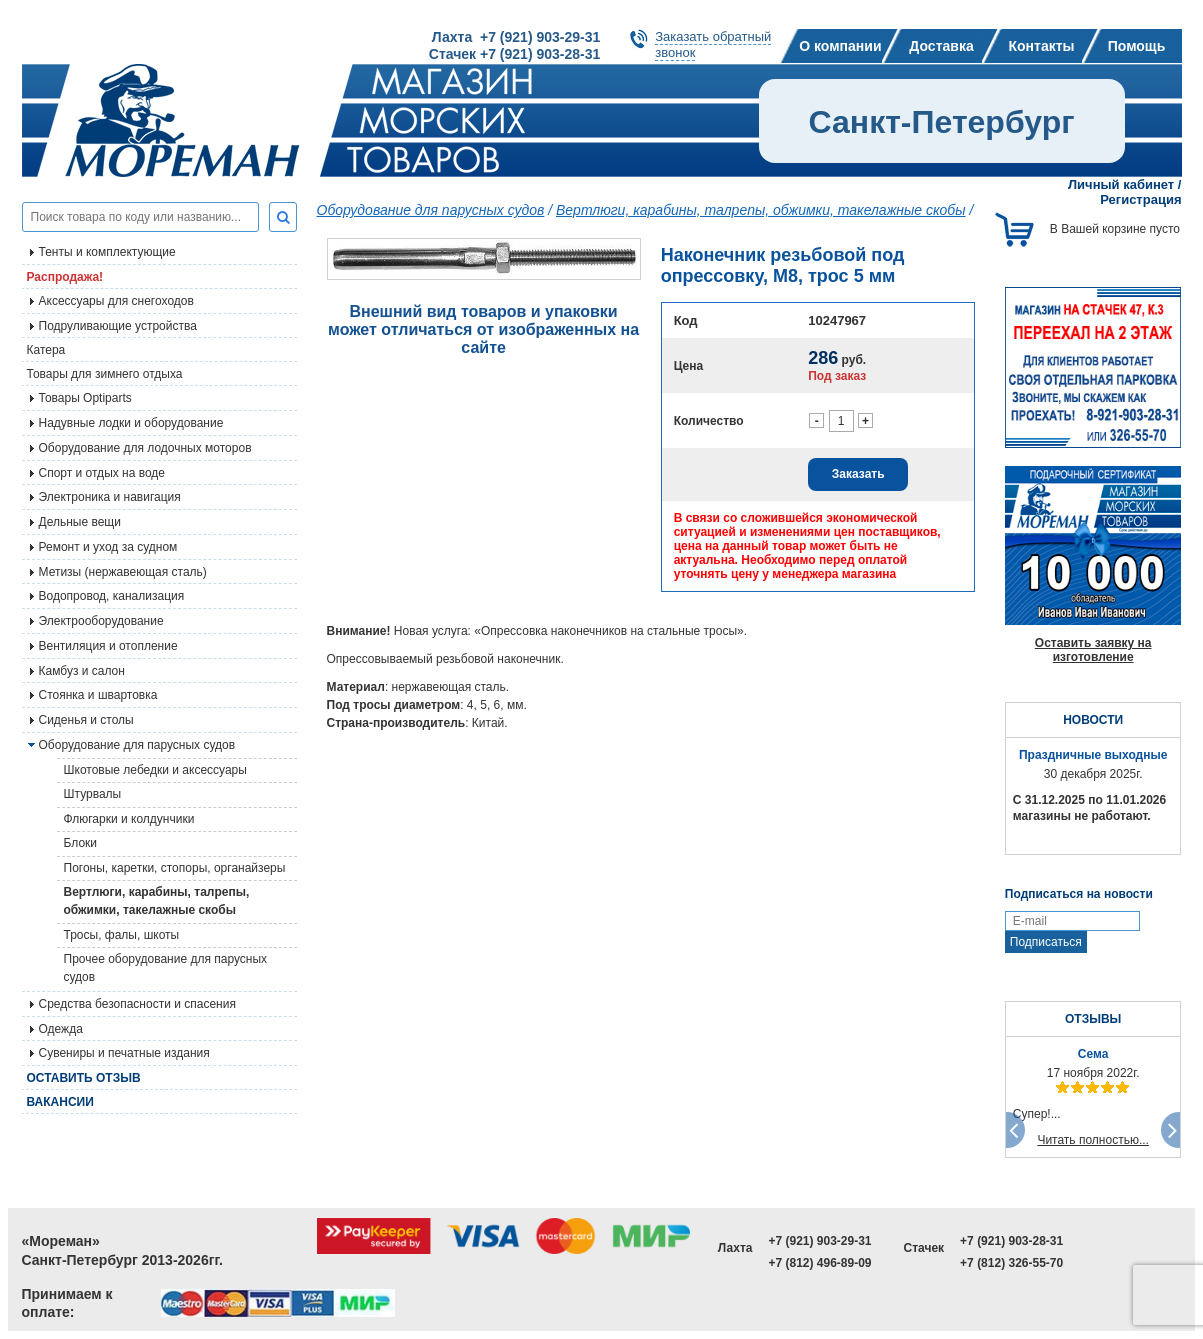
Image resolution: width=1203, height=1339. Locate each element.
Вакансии (60, 1102)
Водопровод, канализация (112, 596)
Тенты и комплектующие (107, 252)
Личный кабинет (1121, 184)
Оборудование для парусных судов (137, 745)
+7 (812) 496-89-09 (819, 1263)
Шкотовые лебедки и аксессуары (155, 770)
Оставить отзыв (84, 1078)
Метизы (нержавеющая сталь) (123, 572)
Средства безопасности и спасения (137, 1004)
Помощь (1137, 46)
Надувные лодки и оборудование (131, 423)
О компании (840, 46)
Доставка (941, 46)
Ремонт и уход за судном (108, 547)
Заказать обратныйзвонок (713, 44)
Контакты (1041, 46)
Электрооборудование (101, 621)
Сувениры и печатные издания (124, 1053)
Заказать (858, 474)
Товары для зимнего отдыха (105, 374)
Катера (46, 350)
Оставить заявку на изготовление (1093, 650)
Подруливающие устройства (118, 326)
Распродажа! (65, 277)
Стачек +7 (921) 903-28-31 (514, 54)
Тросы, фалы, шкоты (122, 935)
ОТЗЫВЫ (1093, 1019)
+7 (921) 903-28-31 (1011, 1241)
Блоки (81, 843)
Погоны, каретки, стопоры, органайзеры (175, 868)
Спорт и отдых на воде (102, 473)
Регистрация (1140, 199)
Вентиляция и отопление (108, 646)
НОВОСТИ (1093, 720)
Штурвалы (93, 794)
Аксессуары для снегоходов (116, 301)
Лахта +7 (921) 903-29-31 (516, 37)
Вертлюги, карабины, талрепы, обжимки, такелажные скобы (157, 901)
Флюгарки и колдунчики (129, 819)
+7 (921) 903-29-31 (819, 1241)
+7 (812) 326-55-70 (1011, 1263)
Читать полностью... (1093, 1140)
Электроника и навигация (110, 497)
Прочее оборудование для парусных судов (166, 968)
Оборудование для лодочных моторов (145, 448)
